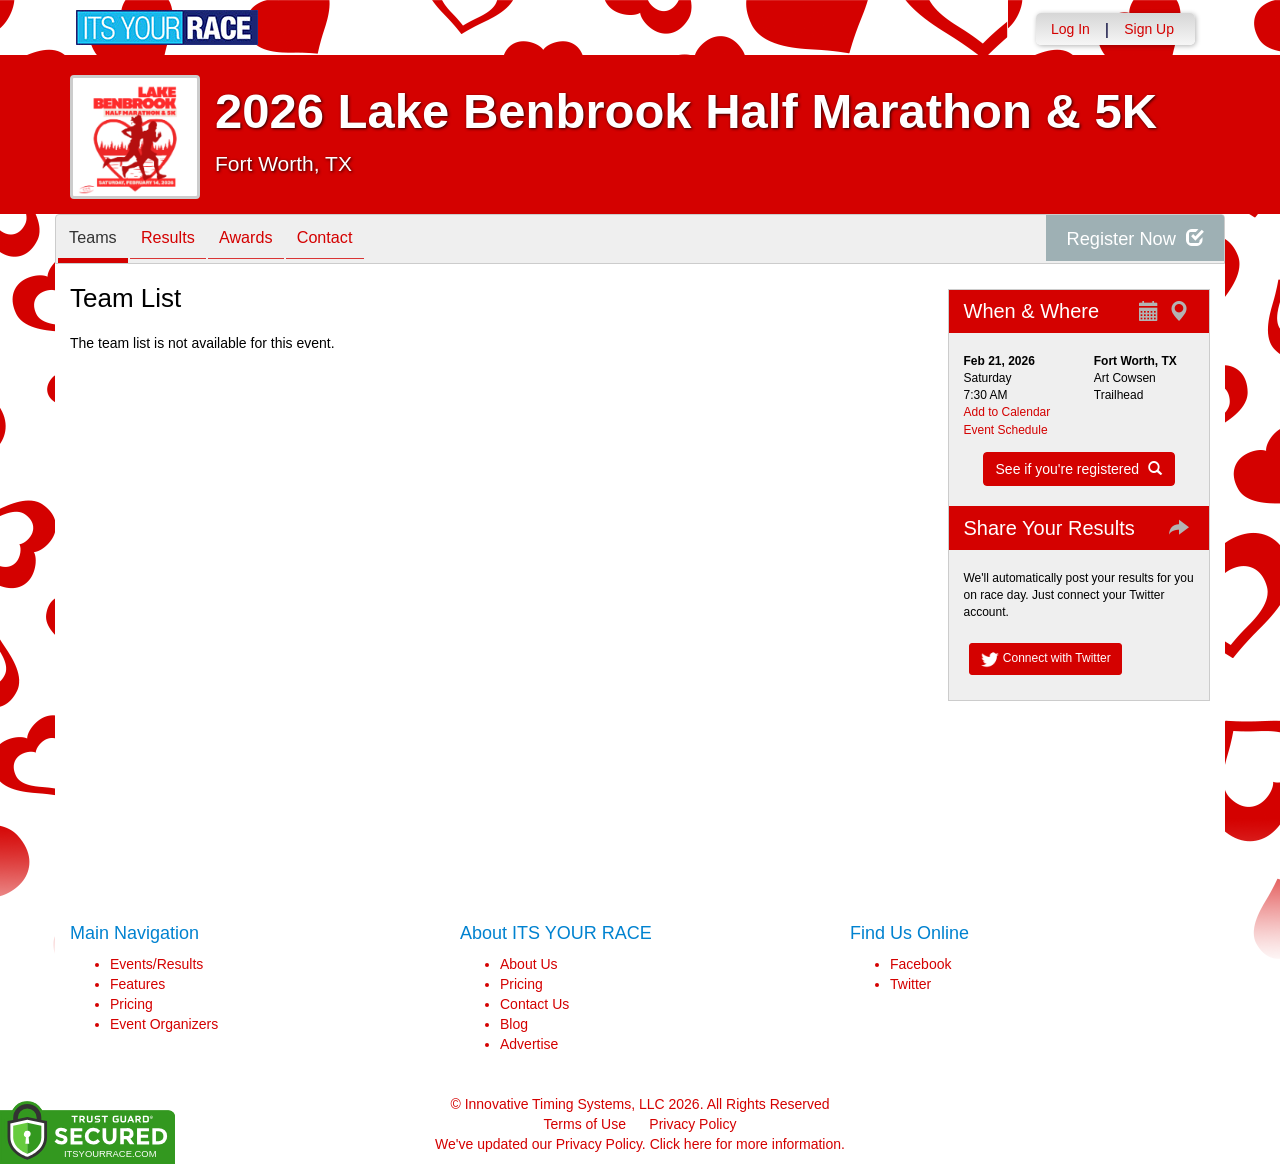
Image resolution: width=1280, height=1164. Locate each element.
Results (182, 240)
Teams (97, 240)
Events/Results (156, 964)
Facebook (920, 964)
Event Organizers (164, 1024)
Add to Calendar (1007, 412)
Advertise (529, 1044)
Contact (359, 240)
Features (137, 984)
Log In (1070, 29)
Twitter (910, 984)
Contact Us (534, 1004)
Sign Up (1149, 29)
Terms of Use (585, 1124)
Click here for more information (745, 1144)
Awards (270, 240)
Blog (514, 1024)
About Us (529, 964)
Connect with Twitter (1045, 659)
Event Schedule (1006, 430)
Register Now (1128, 239)
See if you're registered (1079, 469)
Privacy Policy (692, 1124)
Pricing (131, 1004)
